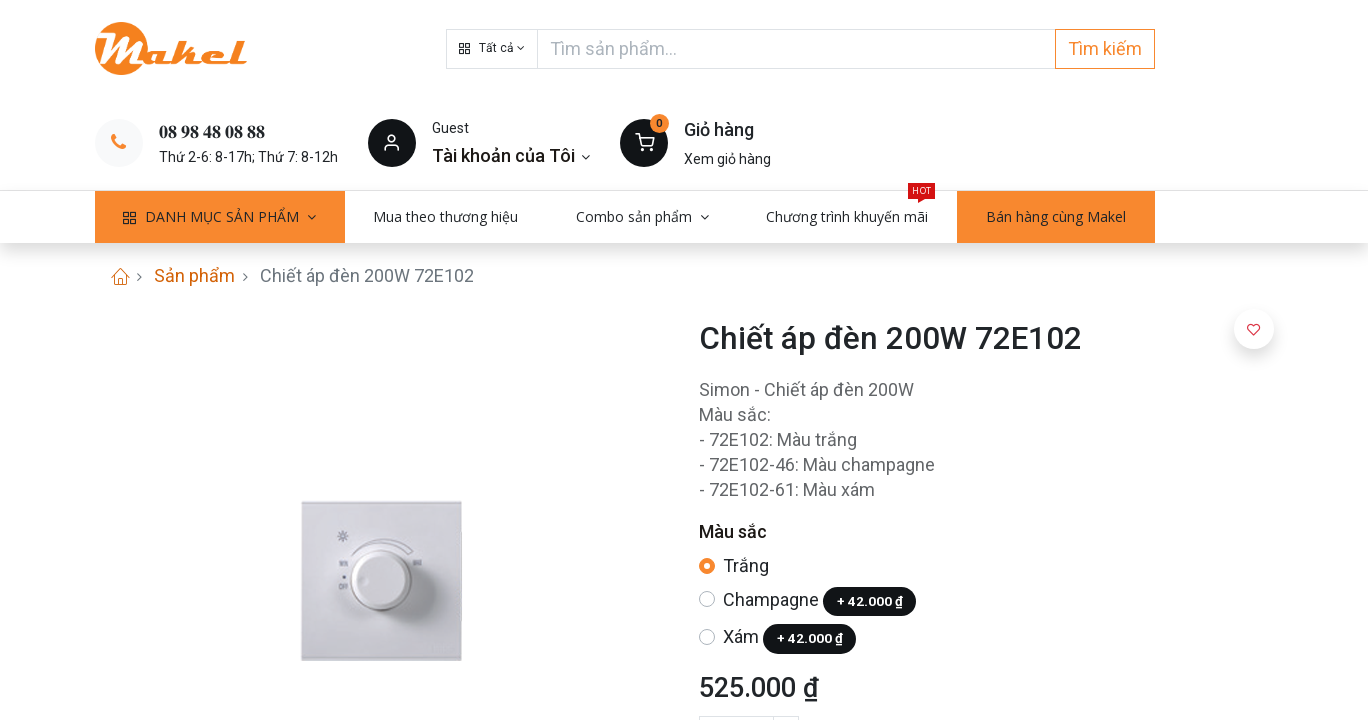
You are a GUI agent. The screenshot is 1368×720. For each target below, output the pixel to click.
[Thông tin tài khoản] (511, 155)
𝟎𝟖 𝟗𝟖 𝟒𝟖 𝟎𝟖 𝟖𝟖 (212, 131)
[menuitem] (446, 217)
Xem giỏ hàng (727, 159)
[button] (492, 49)
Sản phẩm (194, 275)
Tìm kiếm (1105, 48)
